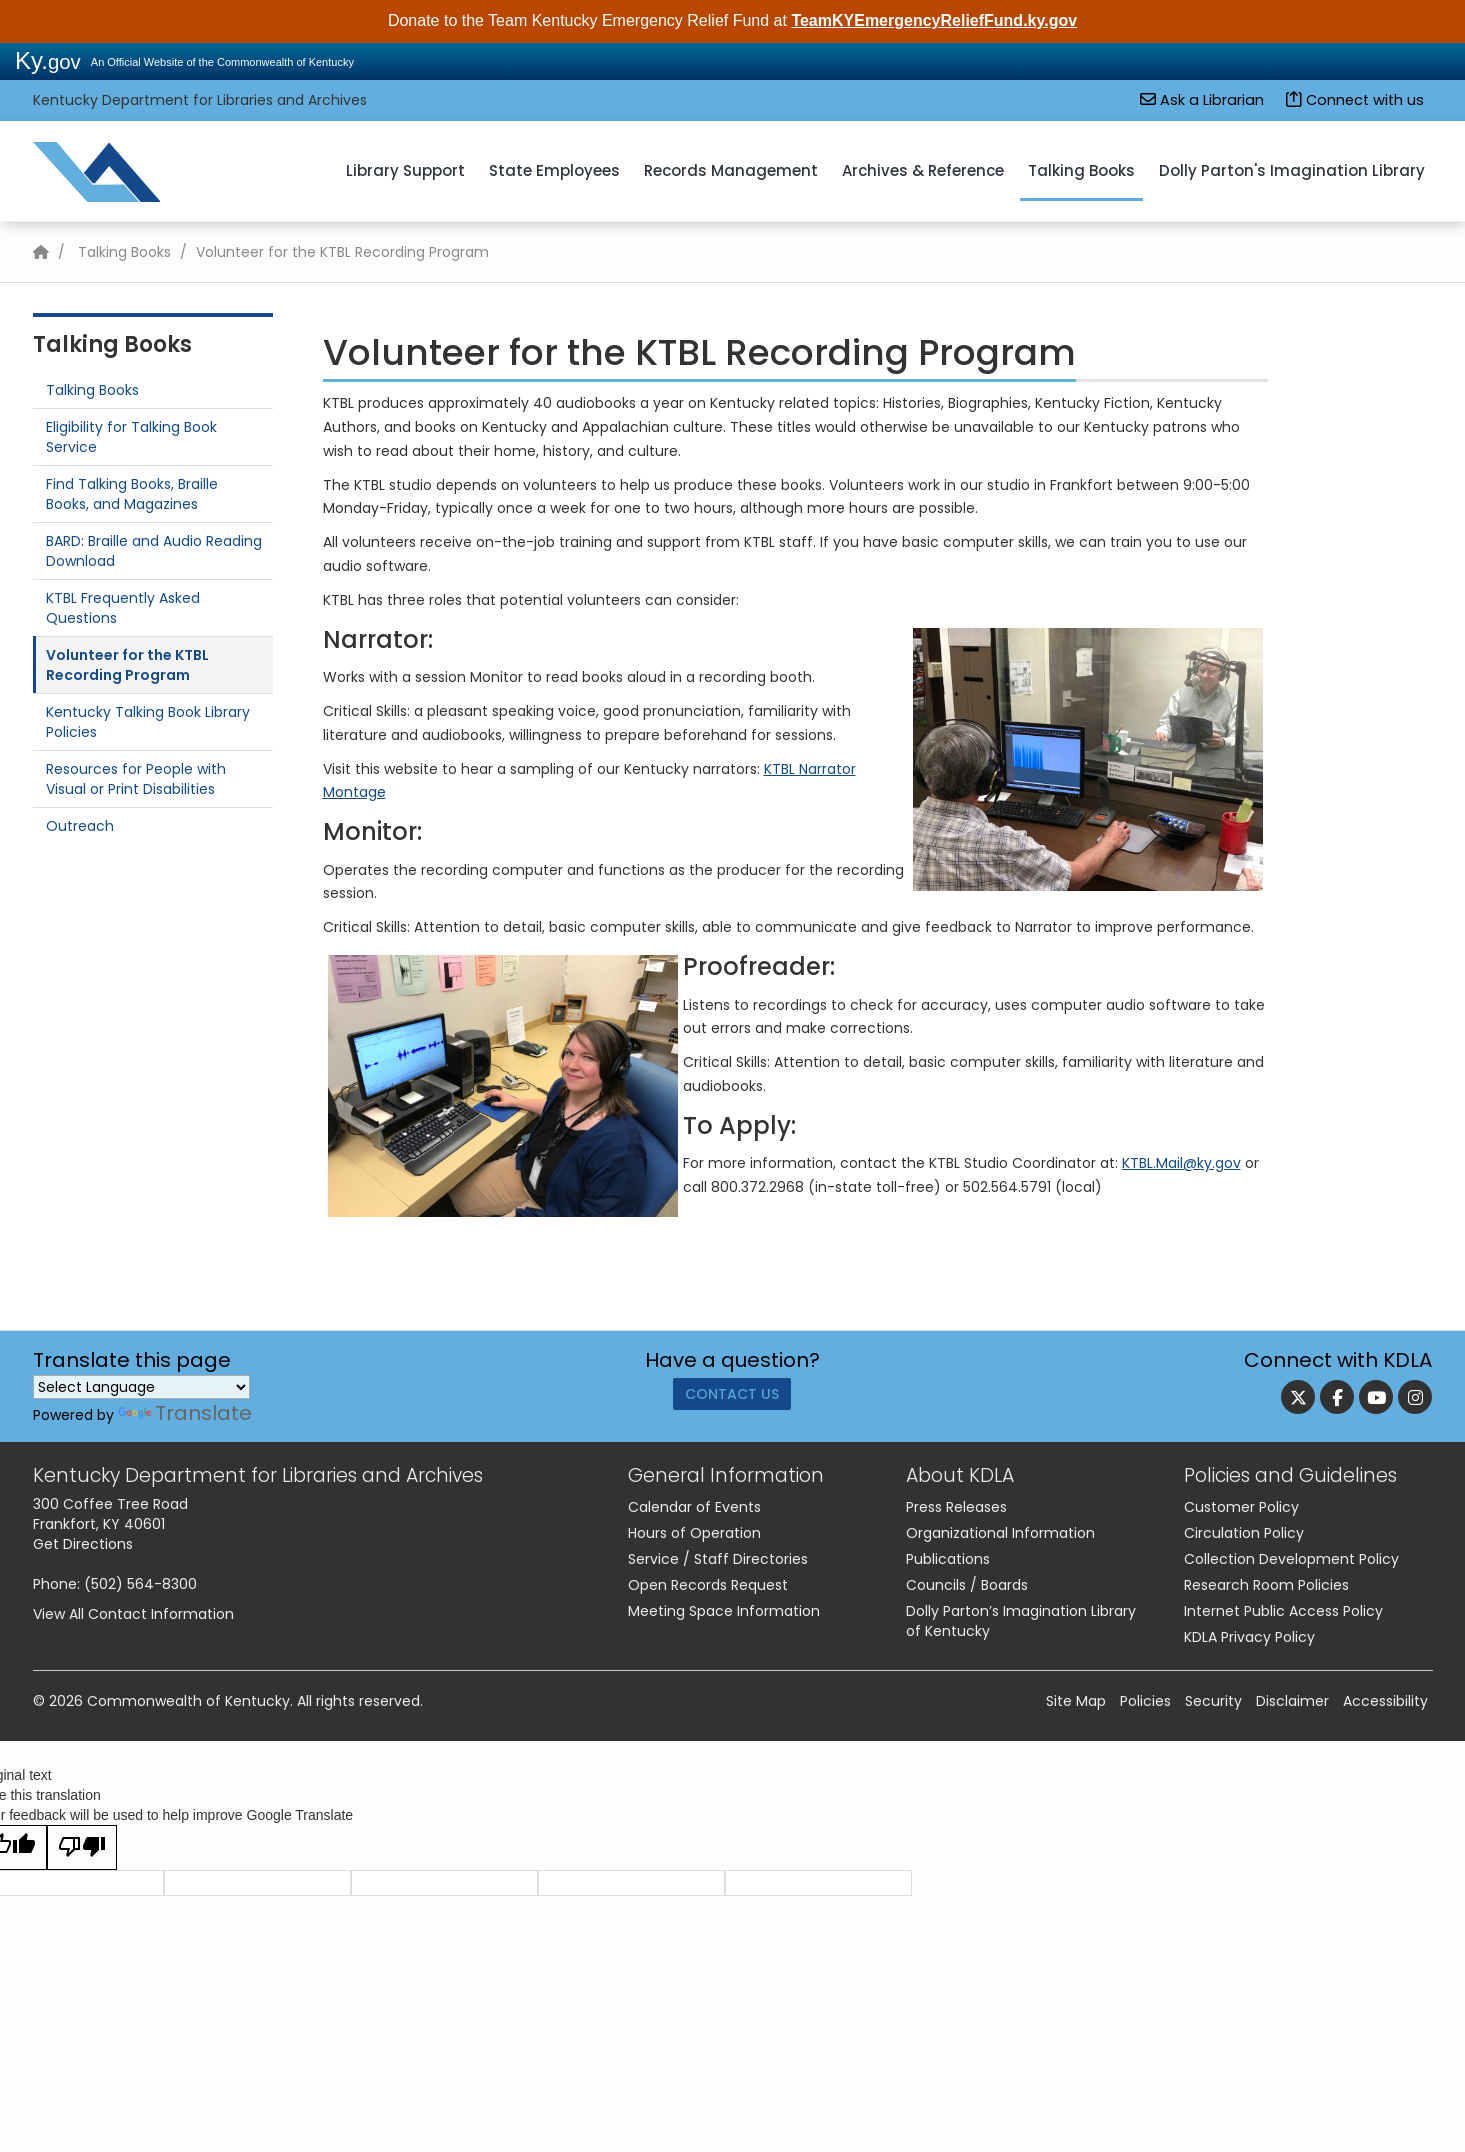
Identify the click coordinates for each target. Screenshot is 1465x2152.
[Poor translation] (82, 1847)
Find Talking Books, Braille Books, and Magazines (132, 494)
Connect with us (1355, 100)
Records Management (731, 170)
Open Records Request (708, 1585)
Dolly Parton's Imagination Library (1292, 170)
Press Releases (956, 1507)
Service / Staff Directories (718, 1559)
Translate (185, 1413)
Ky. (48, 60)
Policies (1145, 1701)
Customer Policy (1241, 1507)
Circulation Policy (1244, 1533)
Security (1213, 1701)
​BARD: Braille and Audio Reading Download (154, 551)
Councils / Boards (967, 1585)
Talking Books (1081, 170)
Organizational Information (1000, 1533)
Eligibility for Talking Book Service (131, 437)
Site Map (1076, 1701)
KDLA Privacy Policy (1249, 1637)
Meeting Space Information (724, 1611)
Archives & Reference (923, 170)
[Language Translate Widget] (141, 1387)
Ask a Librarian (1202, 100)
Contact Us (732, 1401)
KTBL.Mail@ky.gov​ (1181, 1163)
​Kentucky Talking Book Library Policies (148, 722)
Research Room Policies (1266, 1585)
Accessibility (1385, 1701)
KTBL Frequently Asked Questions (123, 608)
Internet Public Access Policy (1283, 1611)
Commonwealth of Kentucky (188, 1701)
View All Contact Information (133, 1614)
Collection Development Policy (1291, 1559)
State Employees (554, 170)
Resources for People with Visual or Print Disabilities (136, 779)
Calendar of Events (694, 1507)
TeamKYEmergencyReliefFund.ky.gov (934, 20)
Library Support (405, 170)
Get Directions (83, 1544)
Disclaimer (1292, 1701)
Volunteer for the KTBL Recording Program (127, 665)
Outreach (80, 826)
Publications (948, 1559)
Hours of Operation (694, 1533)
